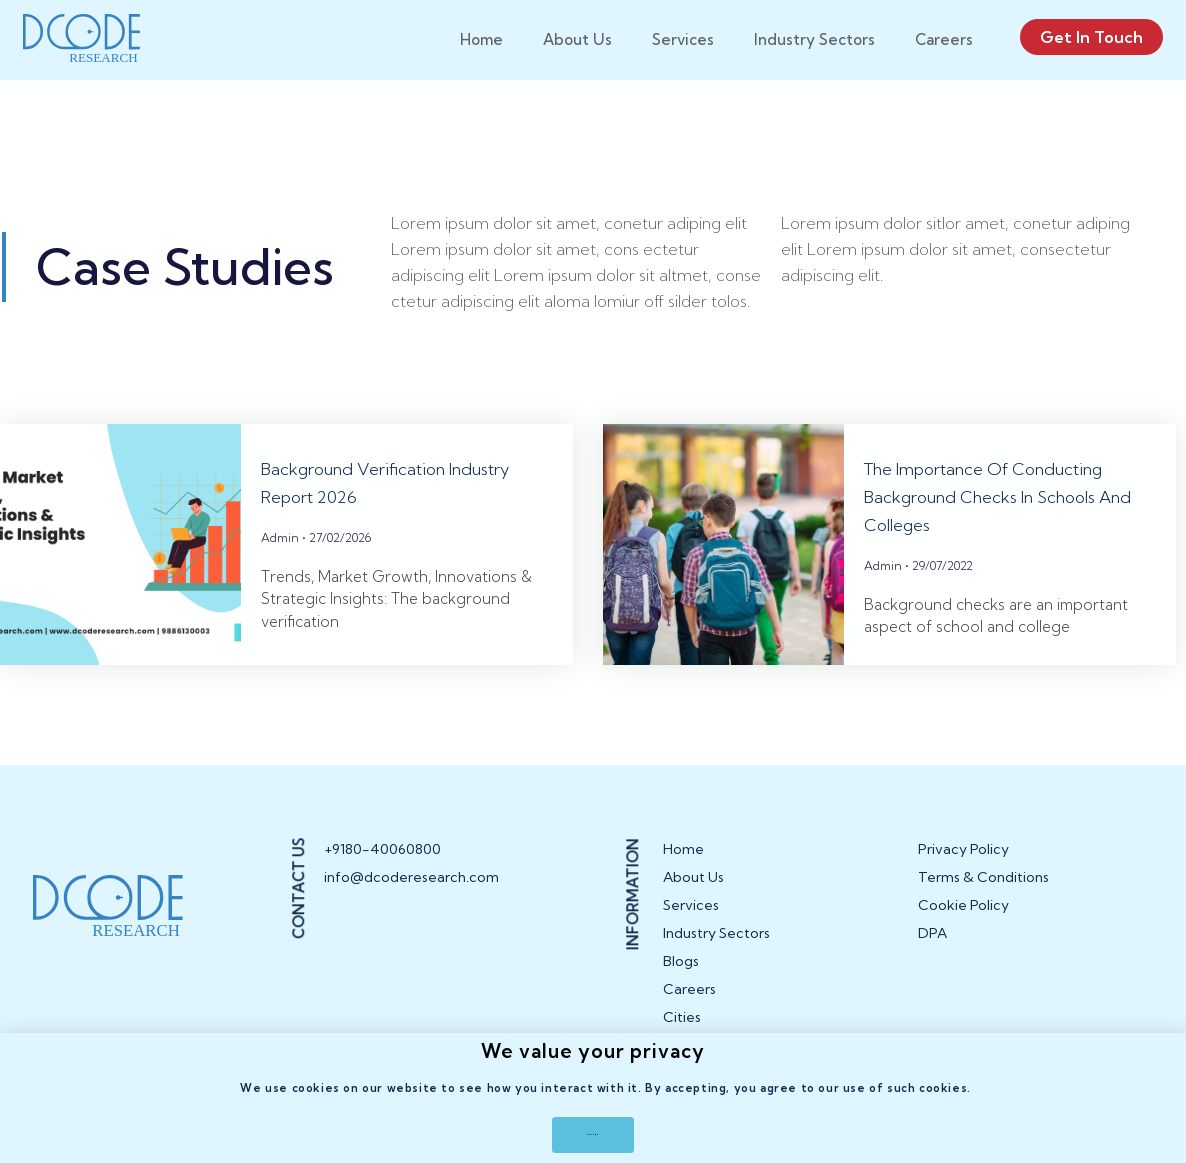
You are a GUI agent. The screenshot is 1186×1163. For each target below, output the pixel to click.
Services (683, 39)
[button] (593, 1130)
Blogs (681, 983)
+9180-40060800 (382, 871)
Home (481, 39)
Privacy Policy (963, 871)
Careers (944, 39)
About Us (577, 39)
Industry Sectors (814, 39)
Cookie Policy (963, 927)
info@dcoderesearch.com (399, 899)
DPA (932, 955)
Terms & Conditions (983, 899)
